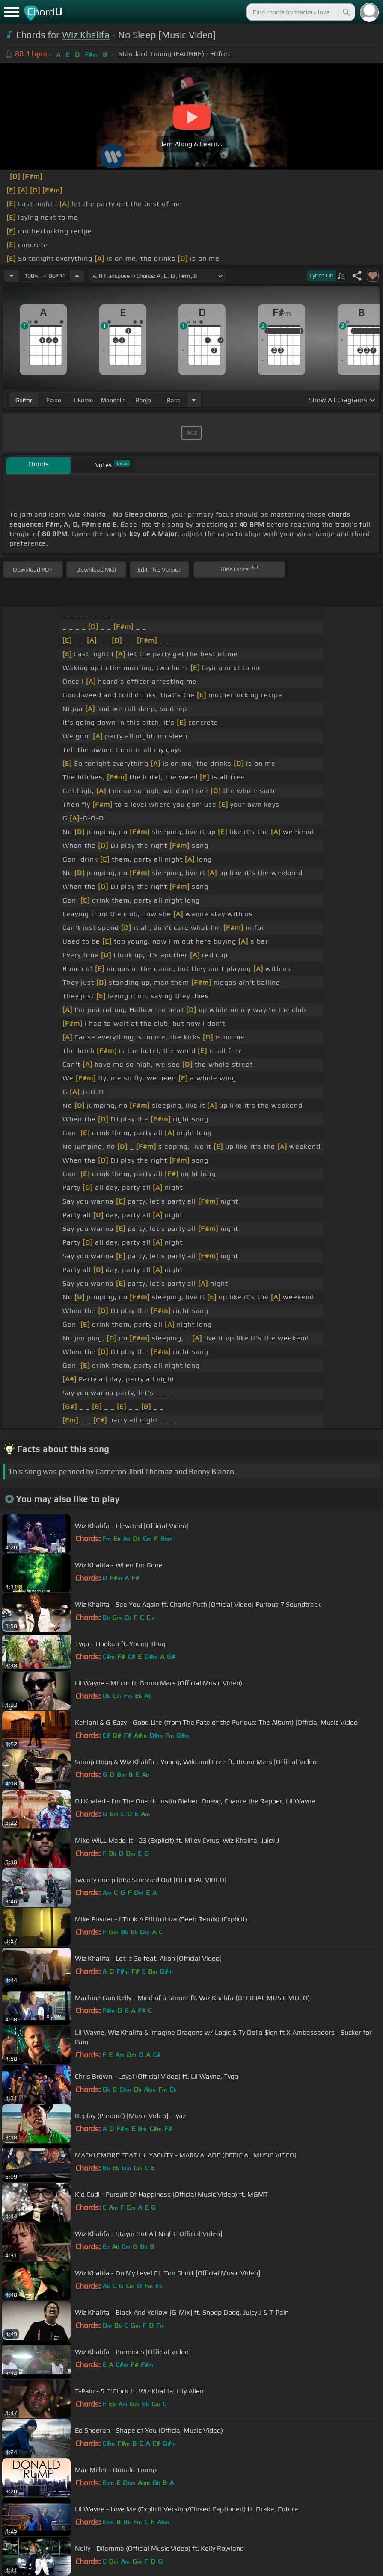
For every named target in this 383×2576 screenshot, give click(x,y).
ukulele (83, 400)
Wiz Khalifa (86, 35)
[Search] (345, 12)
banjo (143, 400)
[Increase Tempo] (77, 276)
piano (53, 400)
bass (173, 400)
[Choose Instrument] (193, 400)
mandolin (113, 400)
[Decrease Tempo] (11, 276)
